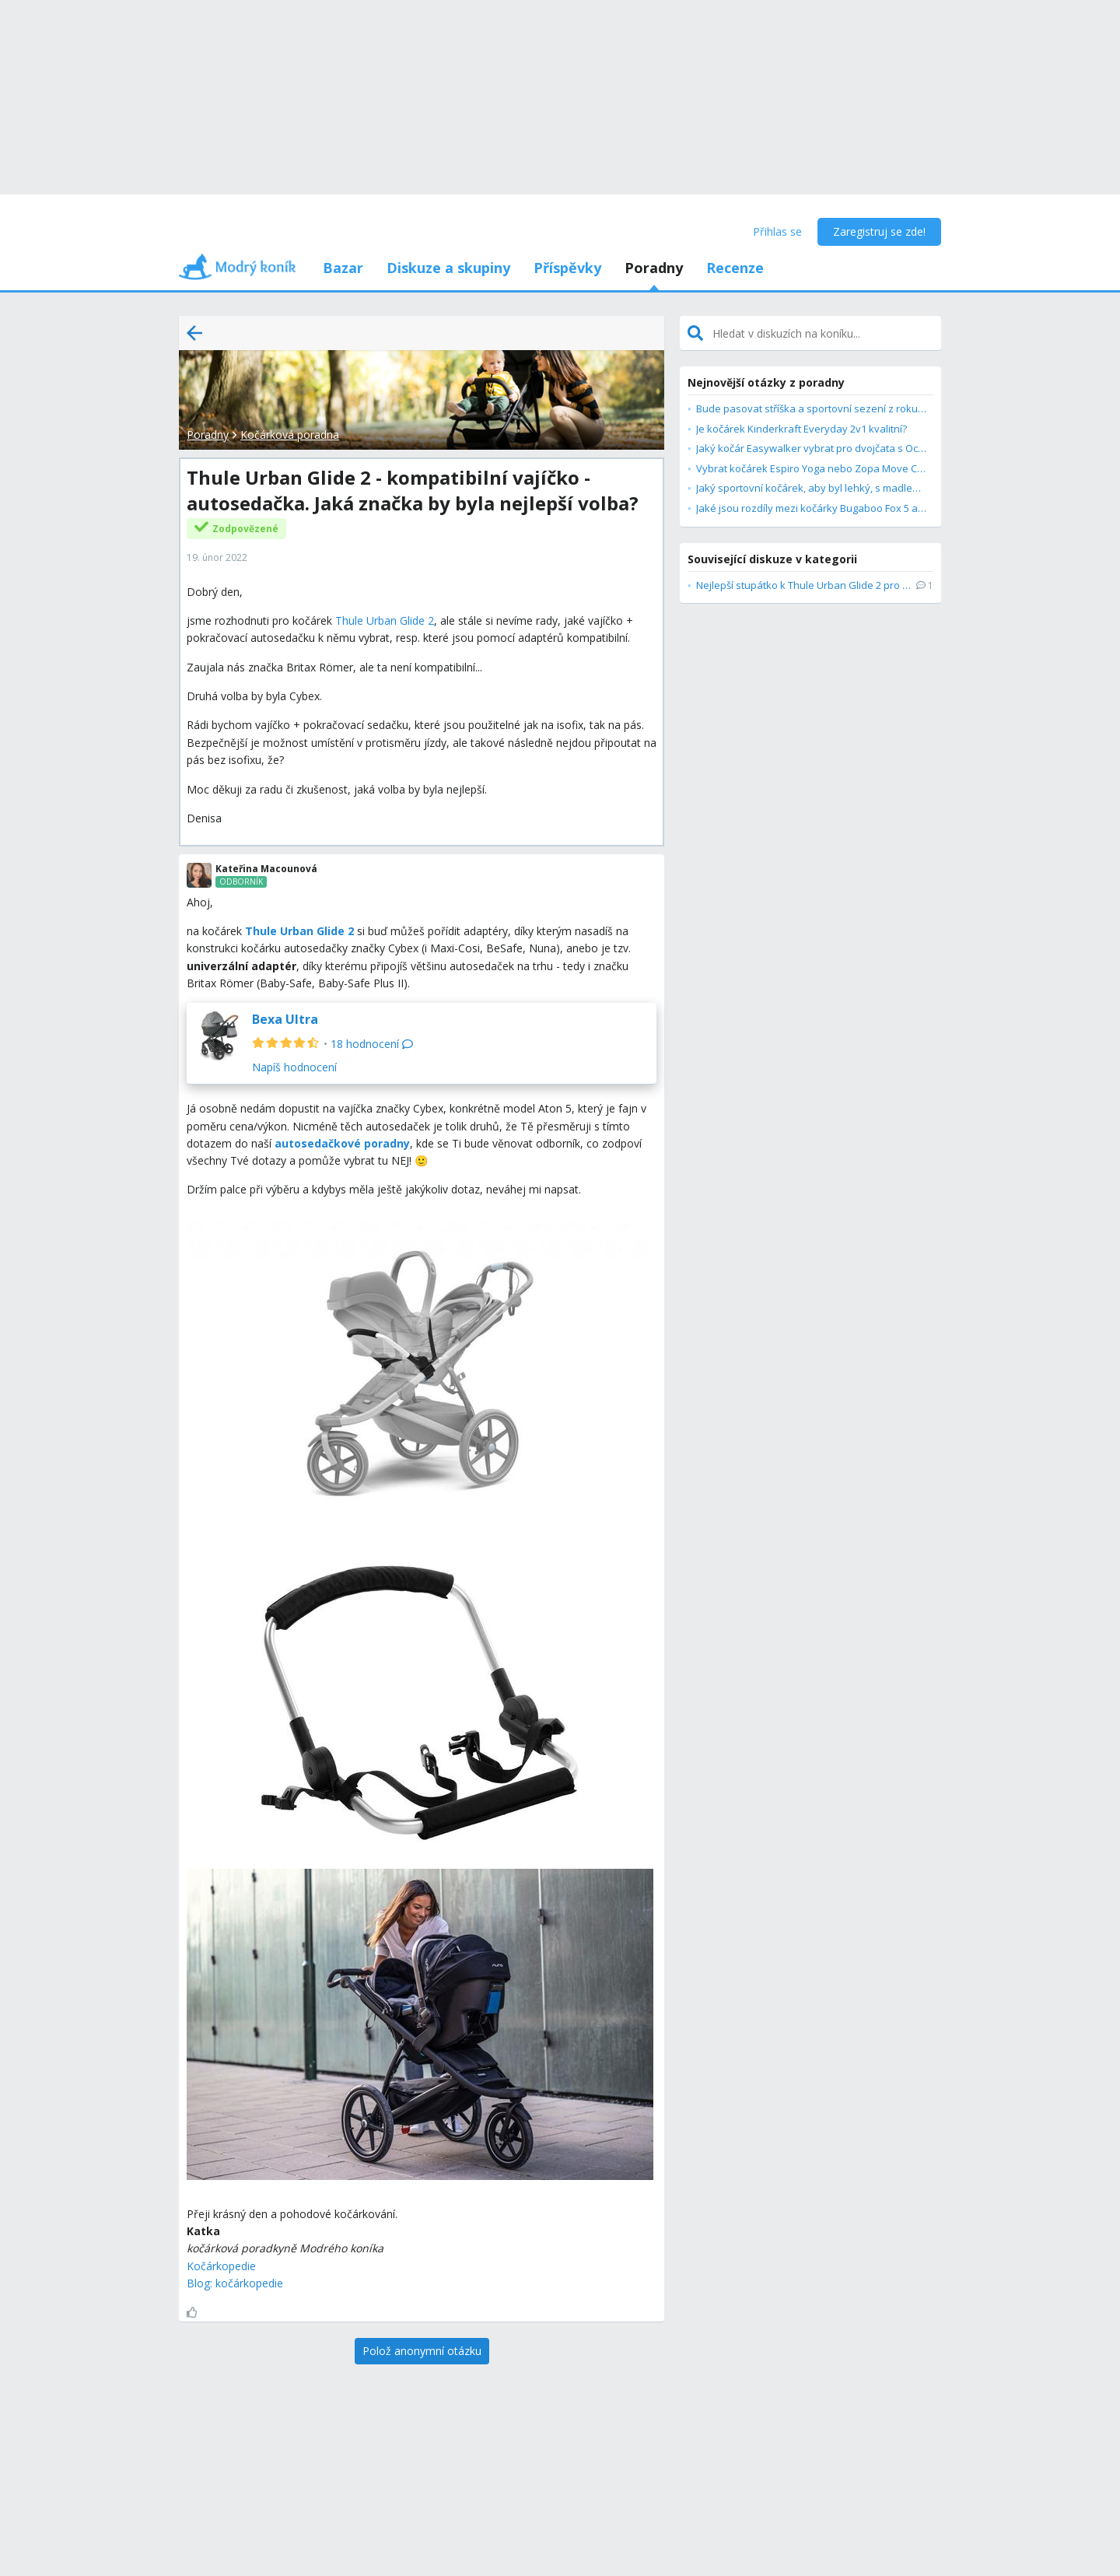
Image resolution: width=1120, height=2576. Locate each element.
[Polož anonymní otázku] (422, 2351)
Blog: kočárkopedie (235, 2283)
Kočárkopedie (221, 2266)
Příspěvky (567, 267)
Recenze (735, 267)
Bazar (343, 267)
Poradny (654, 267)
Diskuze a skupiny (448, 267)
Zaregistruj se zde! (879, 231)
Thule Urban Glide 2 (384, 620)
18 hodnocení (372, 1043)
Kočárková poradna (289, 434)
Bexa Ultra (285, 1019)
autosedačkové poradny (342, 1143)
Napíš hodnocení (294, 1067)
